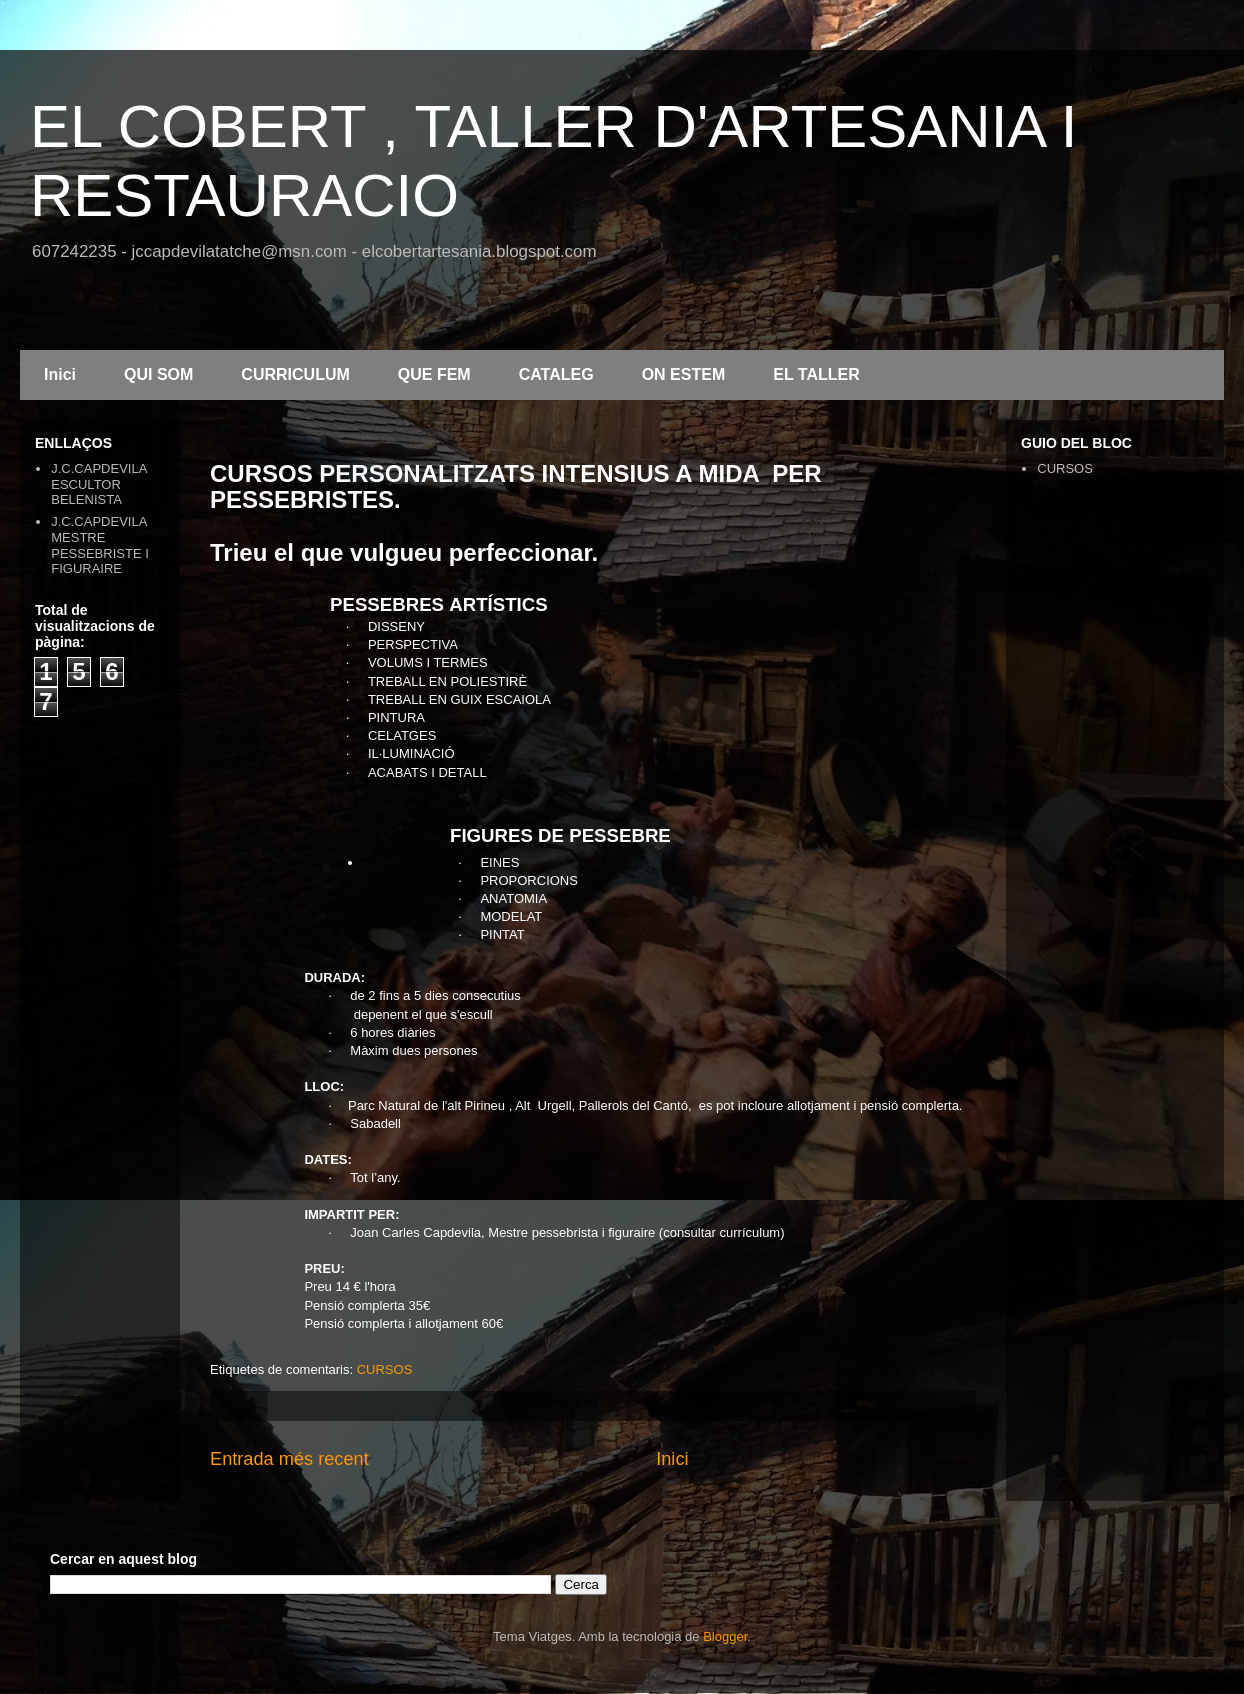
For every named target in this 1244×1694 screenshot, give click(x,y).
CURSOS (385, 1369)
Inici (60, 374)
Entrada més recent (289, 1459)
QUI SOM (158, 374)
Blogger (725, 1636)
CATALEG (556, 374)
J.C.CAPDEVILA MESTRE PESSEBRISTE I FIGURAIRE (100, 545)
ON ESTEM (684, 374)
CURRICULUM (295, 374)
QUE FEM (434, 374)
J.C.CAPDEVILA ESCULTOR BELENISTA (98, 484)
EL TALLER (816, 374)
